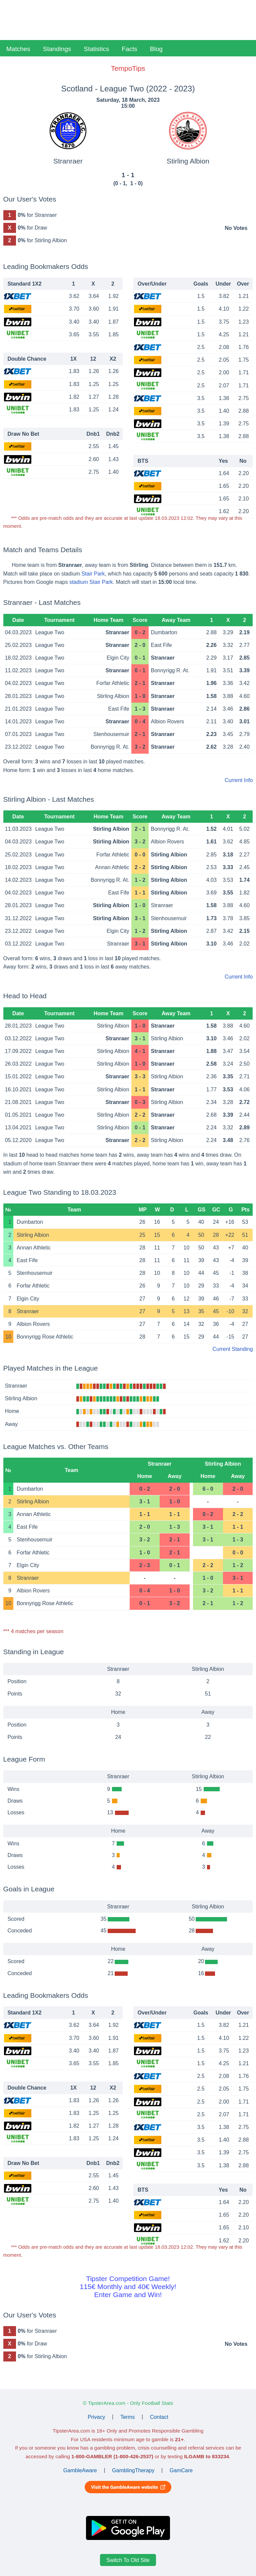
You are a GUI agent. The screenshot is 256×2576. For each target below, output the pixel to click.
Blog (156, 48)
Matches (18, 48)
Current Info (239, 780)
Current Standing (232, 1349)
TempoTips (128, 68)
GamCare (181, 2470)
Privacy (96, 2417)
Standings (57, 48)
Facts (129, 48)
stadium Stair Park (91, 582)
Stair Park (93, 574)
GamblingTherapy (133, 2470)
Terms (127, 2417)
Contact (159, 2417)
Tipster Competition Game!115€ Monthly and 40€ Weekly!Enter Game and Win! (128, 2286)
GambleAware (80, 2470)
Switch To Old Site (128, 2560)
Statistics (96, 48)
